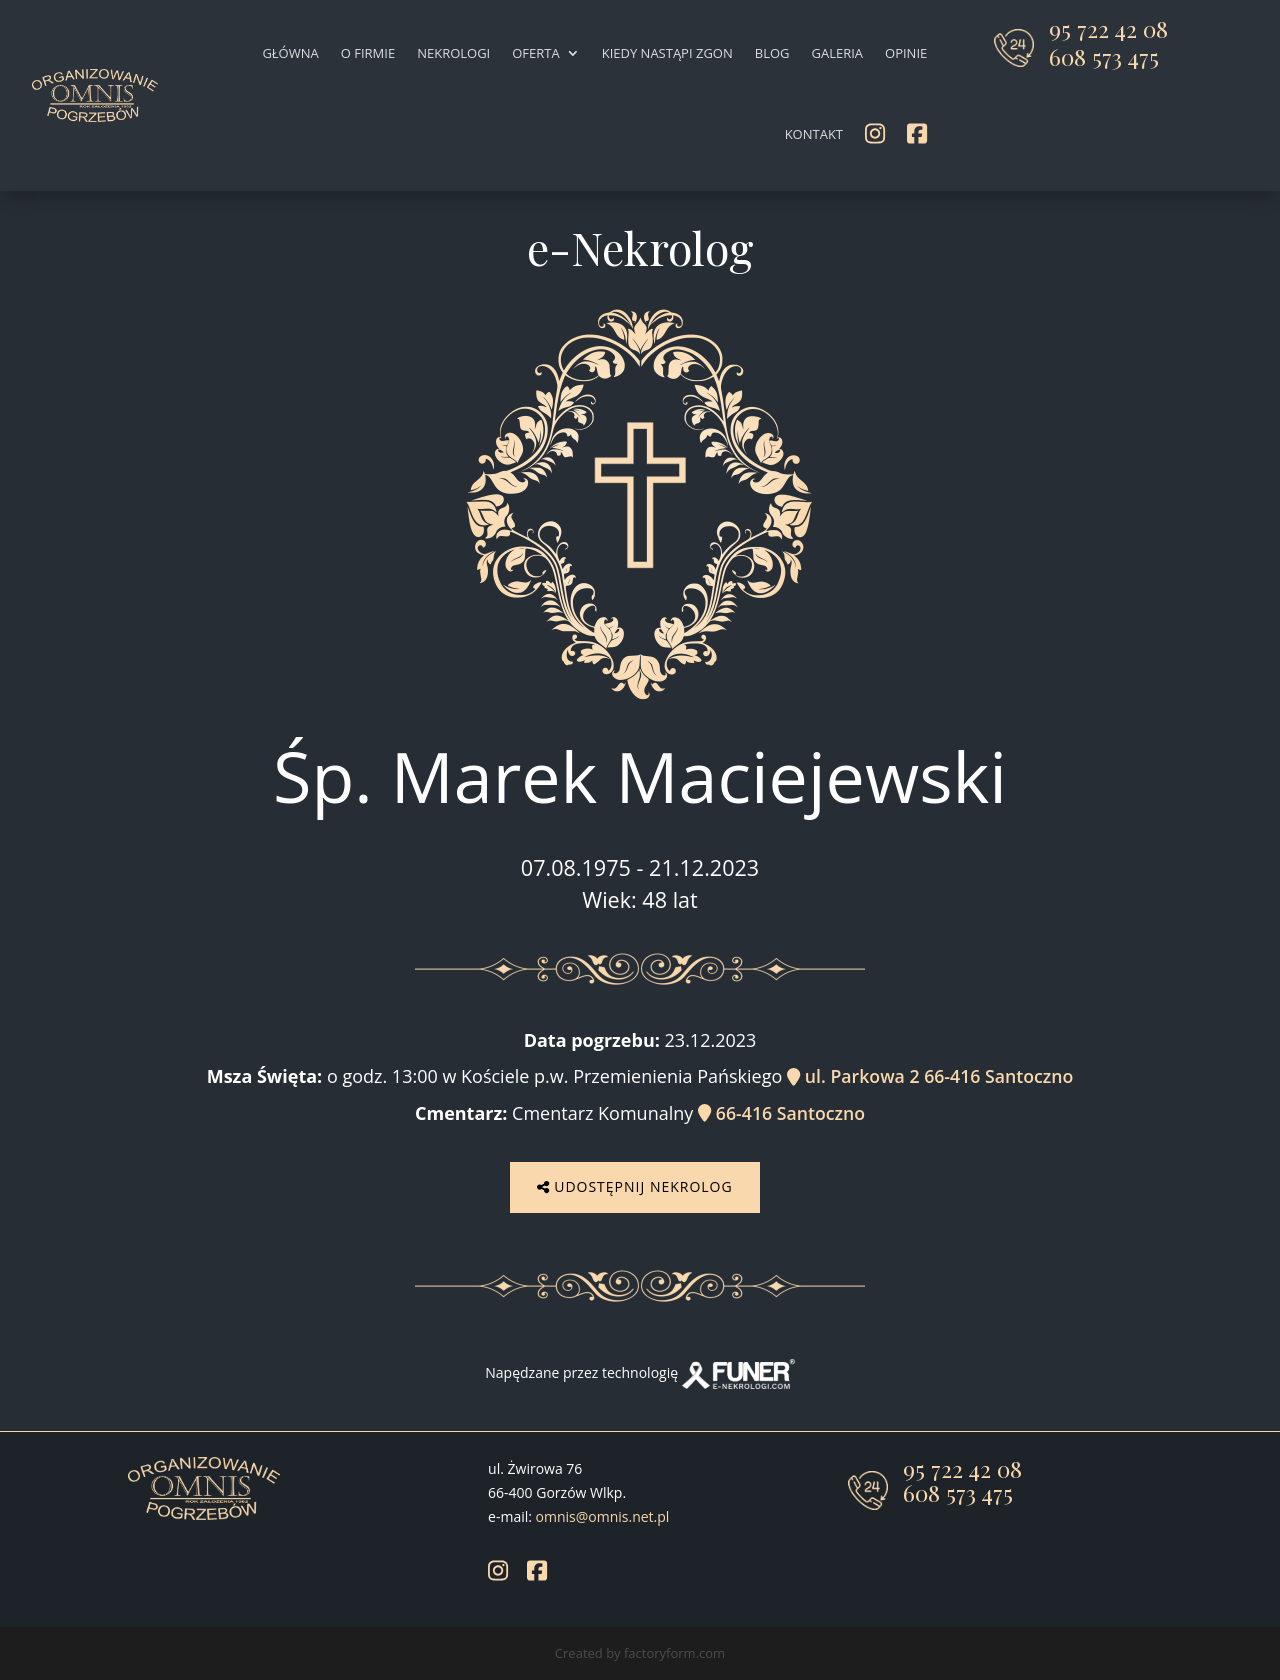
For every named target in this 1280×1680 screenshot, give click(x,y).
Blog (772, 53)
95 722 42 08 (1108, 28)
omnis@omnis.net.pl (603, 1514)
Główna (290, 53)
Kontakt (814, 134)
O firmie (368, 53)
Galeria (837, 53)
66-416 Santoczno (782, 1112)
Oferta (535, 53)
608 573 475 (1104, 56)
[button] (40, 1640)
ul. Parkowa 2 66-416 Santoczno (929, 1076)
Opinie (906, 53)
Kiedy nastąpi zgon (667, 53)
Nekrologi (453, 53)
